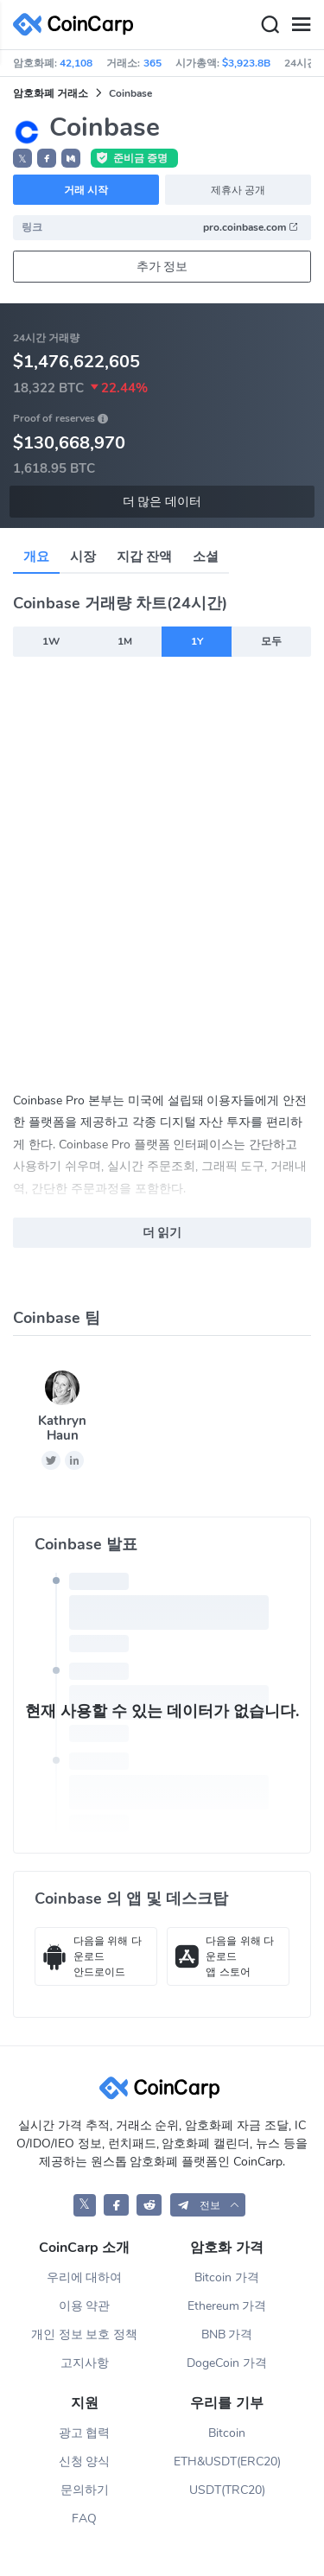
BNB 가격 (227, 2334)
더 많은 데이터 (162, 501)
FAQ (84, 2518)
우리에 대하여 (85, 2277)
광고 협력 (85, 2433)
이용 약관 (85, 2306)
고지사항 (84, 2363)
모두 (271, 641)
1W (51, 641)
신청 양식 (85, 2461)
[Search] (269, 25)
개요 (36, 556)
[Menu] (300, 25)
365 (152, 63)
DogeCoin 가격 (227, 2363)
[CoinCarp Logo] (78, 24)
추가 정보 (162, 266)
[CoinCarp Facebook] (116, 2205)
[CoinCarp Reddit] (149, 2205)
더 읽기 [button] (162, 1232)
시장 (83, 556)
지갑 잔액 (144, 556)
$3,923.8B (246, 63)
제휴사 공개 (238, 190)
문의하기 (84, 2490)
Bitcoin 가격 (226, 2277)
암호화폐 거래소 (50, 93)
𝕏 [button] (22, 159)
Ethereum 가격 (227, 2306)
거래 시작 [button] (86, 190)
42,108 (76, 63)
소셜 (206, 556)
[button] (46, 158)
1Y (197, 641)
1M (125, 641)
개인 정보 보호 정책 (84, 2334)
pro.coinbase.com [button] (251, 227)
